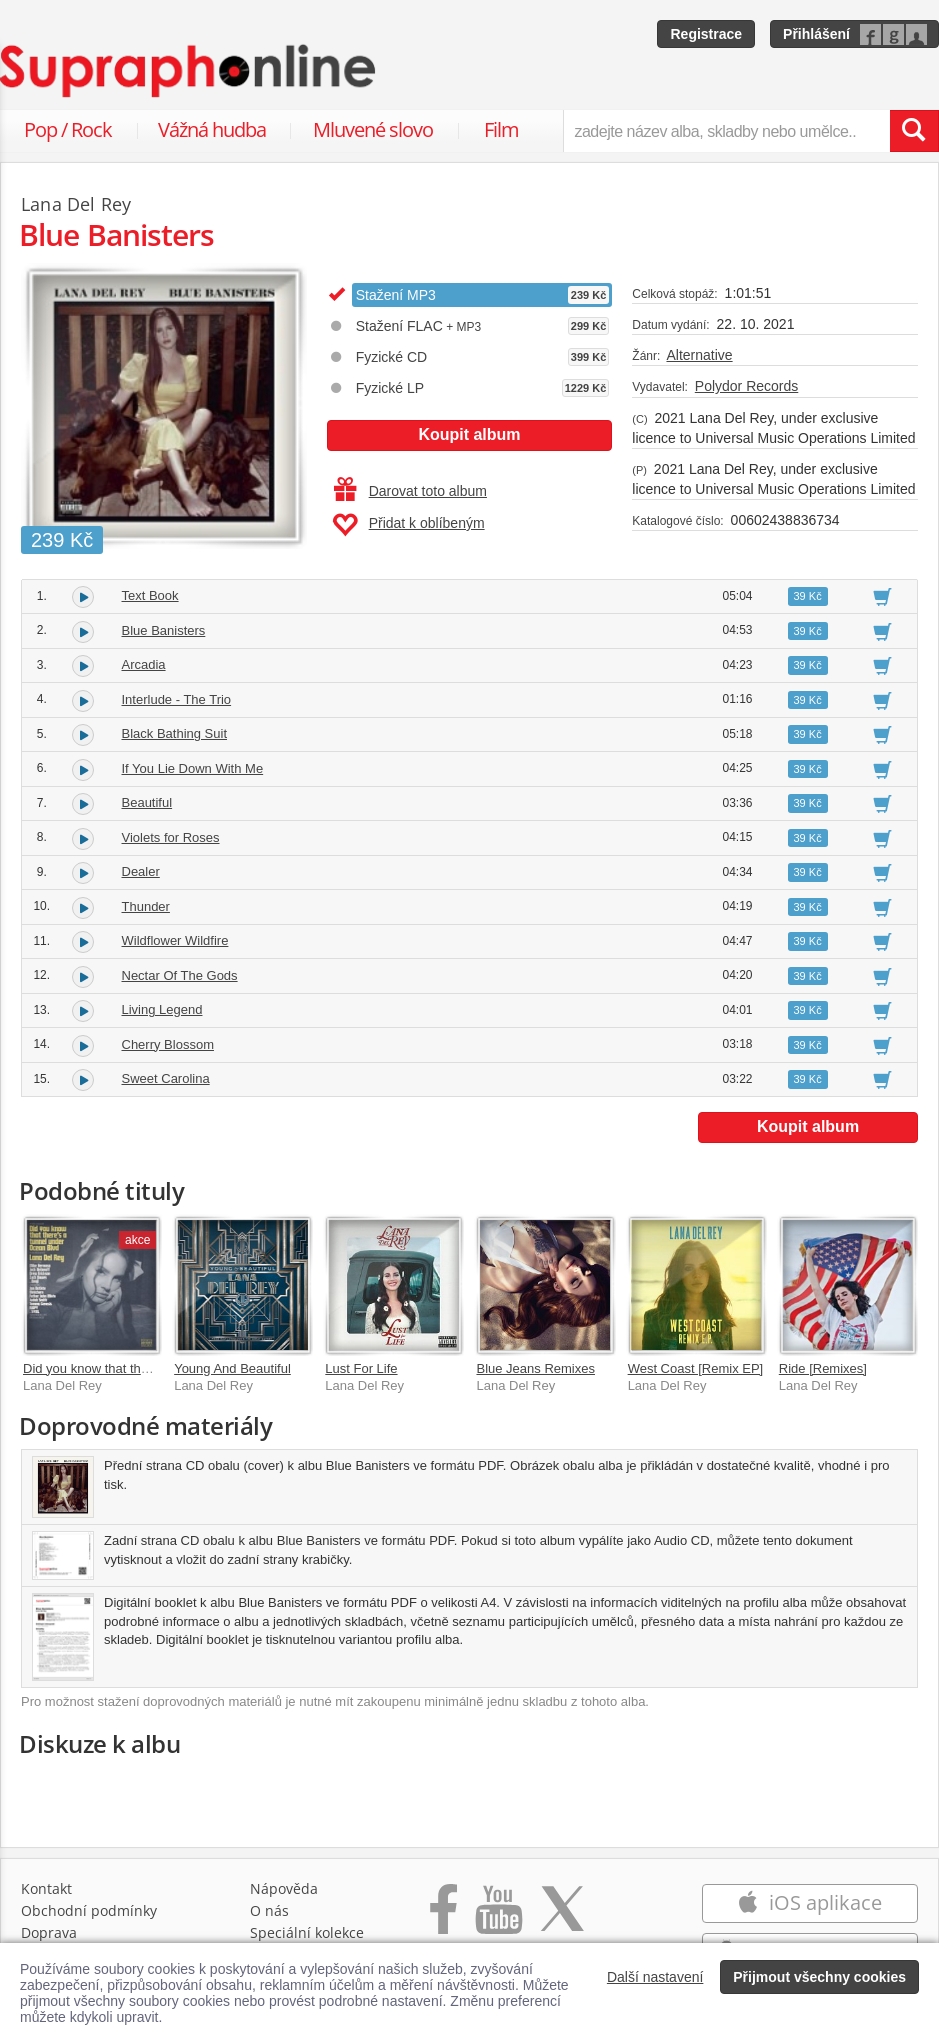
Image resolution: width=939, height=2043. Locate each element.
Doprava (49, 1932)
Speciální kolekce (307, 1932)
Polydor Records (747, 386)
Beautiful (147, 802)
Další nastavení (655, 1977)
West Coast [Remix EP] (696, 1368)
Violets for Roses (171, 837)
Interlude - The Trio (177, 699)
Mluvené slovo (373, 129)
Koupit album (469, 434)
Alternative (699, 355)
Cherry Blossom (168, 1044)
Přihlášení (816, 34)
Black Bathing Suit (175, 733)
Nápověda (284, 1888)
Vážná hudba (212, 129)
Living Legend (162, 1009)
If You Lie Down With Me (193, 768)
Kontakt (46, 1888)
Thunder (146, 906)
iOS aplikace (809, 1902)
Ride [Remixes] (823, 1368)
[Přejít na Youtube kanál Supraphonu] (498, 1919)
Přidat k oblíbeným (408, 525)
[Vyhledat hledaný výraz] (914, 131)
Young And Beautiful (232, 1368)
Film (501, 129)
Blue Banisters (164, 630)
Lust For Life (361, 1368)
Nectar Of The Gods (180, 975)
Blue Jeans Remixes (535, 1368)
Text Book (150, 595)
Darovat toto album (410, 491)
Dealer (141, 871)
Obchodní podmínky (89, 1910)
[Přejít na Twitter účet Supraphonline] (562, 1919)
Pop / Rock (68, 129)
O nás (269, 1910)
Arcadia (144, 664)
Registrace (706, 34)
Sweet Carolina (166, 1078)
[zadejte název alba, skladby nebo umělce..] (726, 131)
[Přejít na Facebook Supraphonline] (443, 1919)
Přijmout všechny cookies (819, 1977)
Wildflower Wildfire (175, 940)
